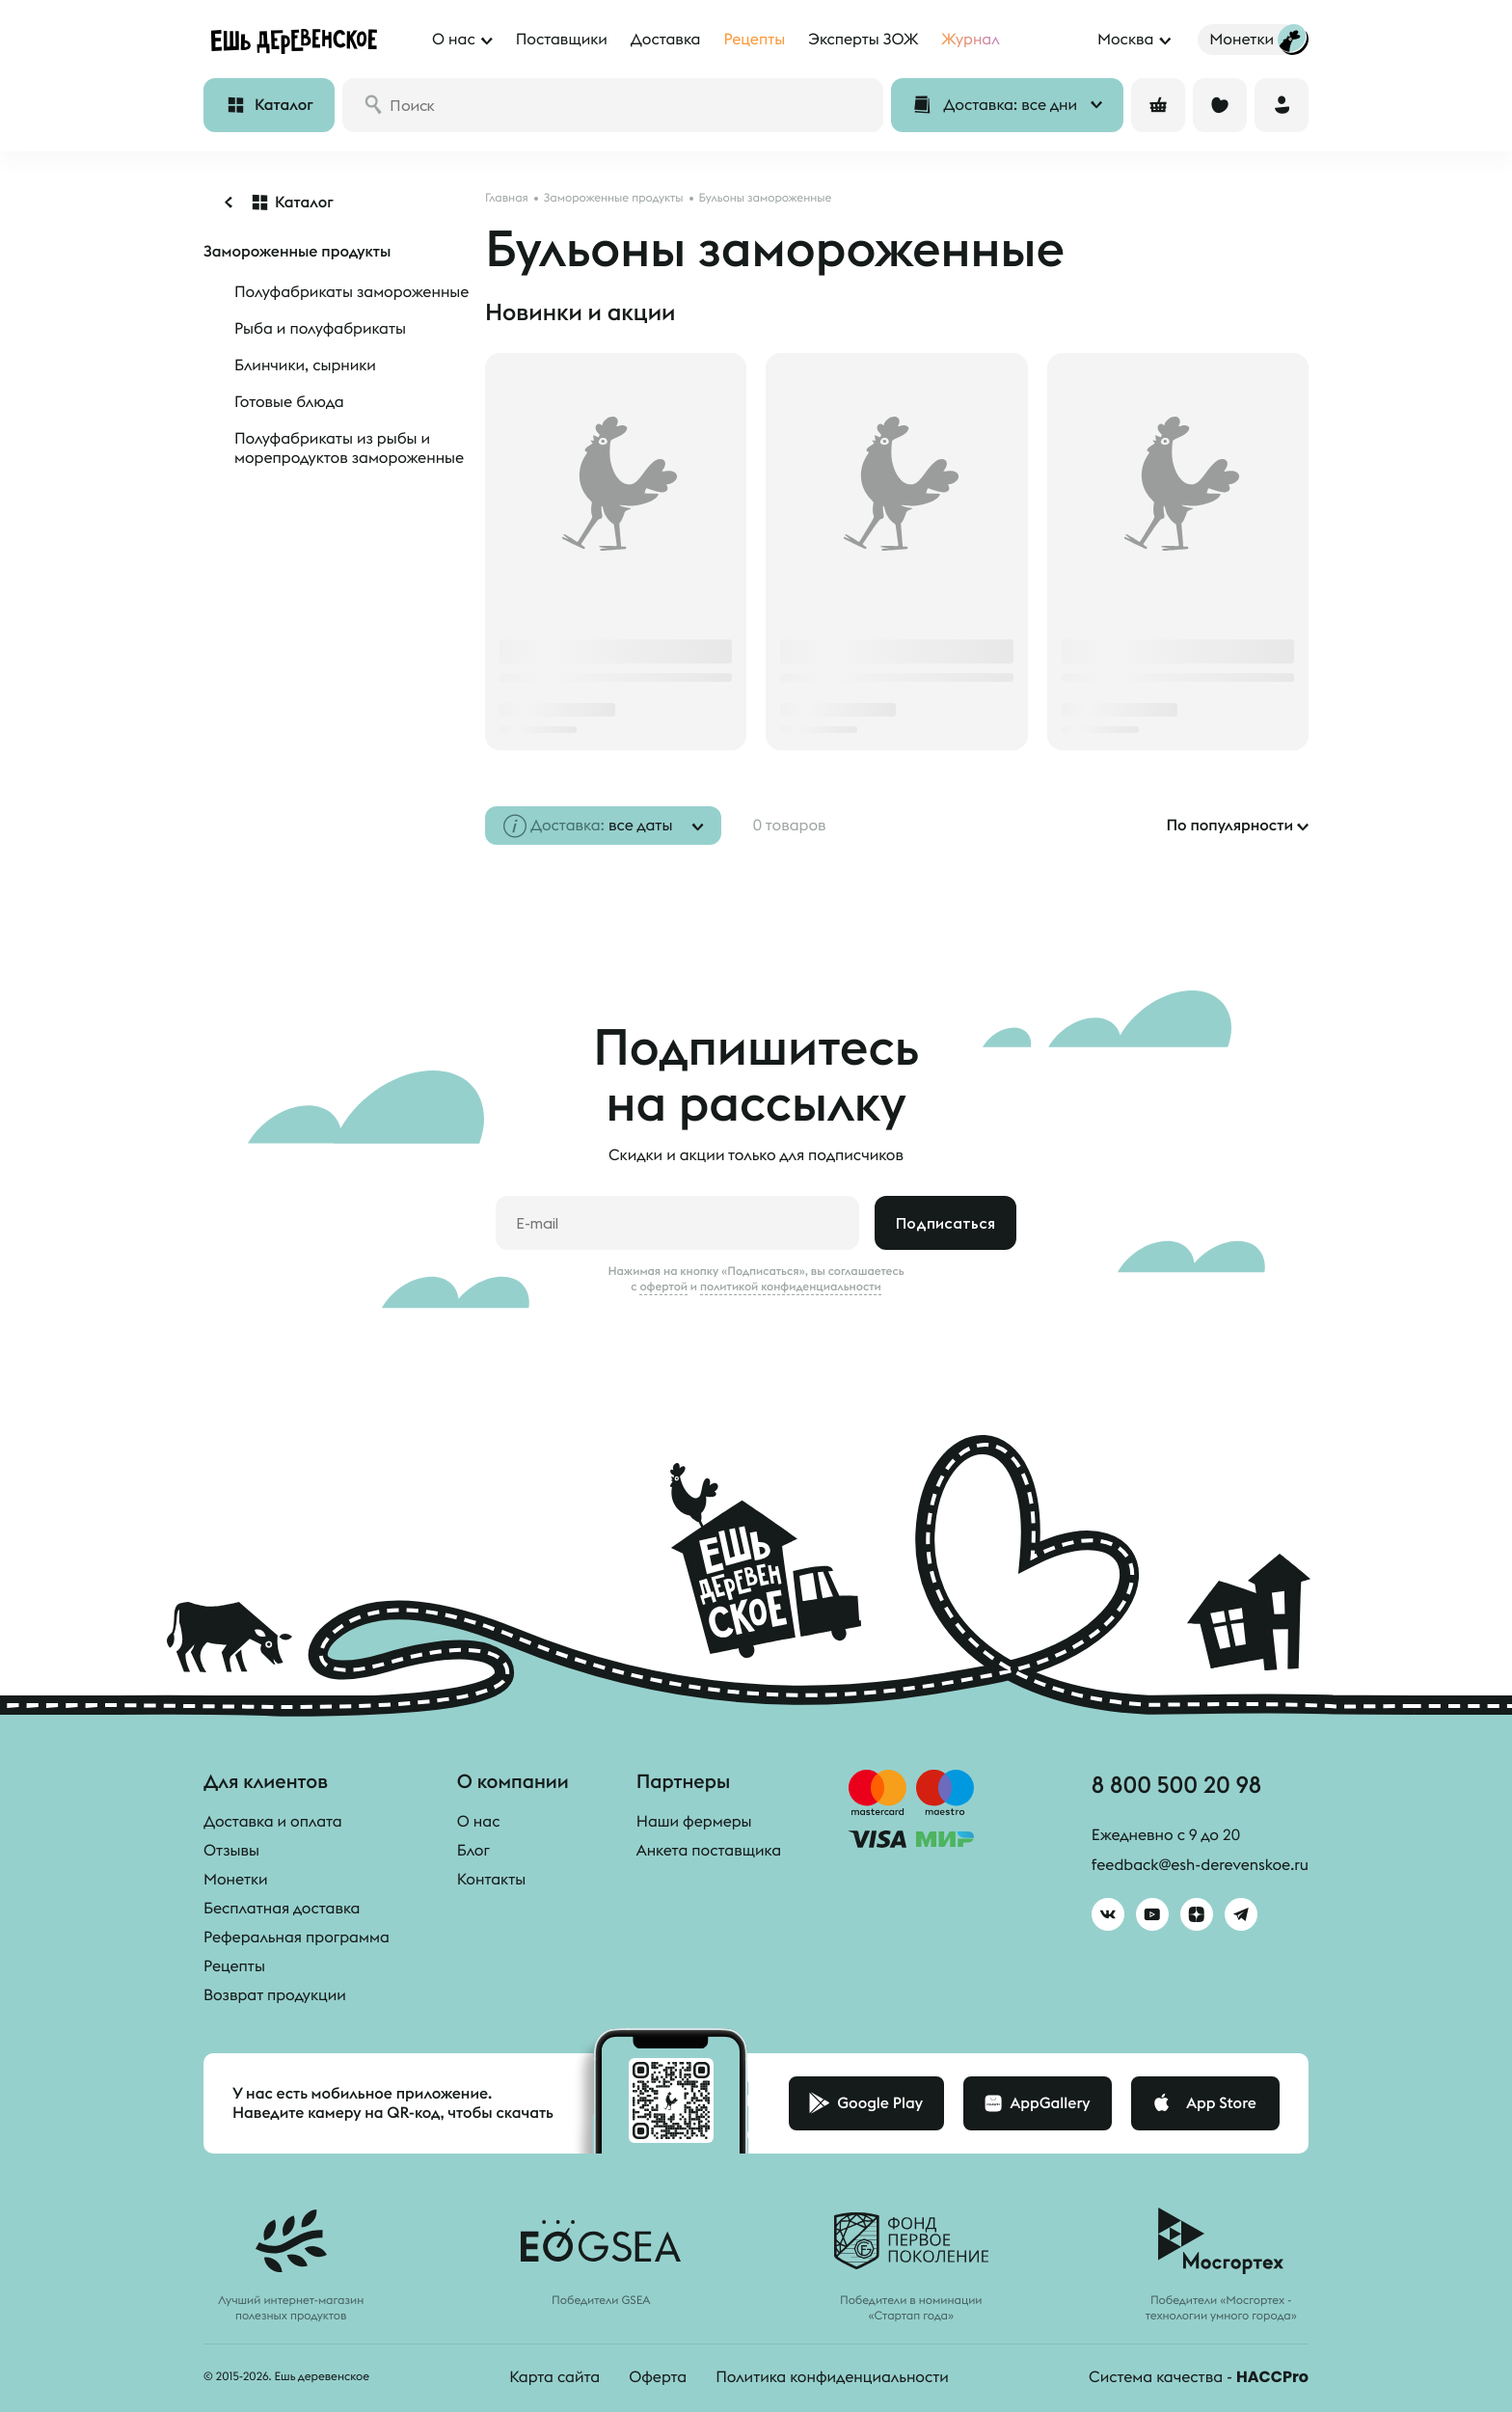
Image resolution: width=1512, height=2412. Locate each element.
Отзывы (231, 1850)
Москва (1125, 39)
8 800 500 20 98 (1176, 1784)
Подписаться (945, 1223)
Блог (473, 1850)
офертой (663, 1286)
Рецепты (234, 1966)
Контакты (491, 1879)
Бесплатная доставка (281, 1908)
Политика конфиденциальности (832, 2377)
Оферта (658, 2377)
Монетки (235, 1879)
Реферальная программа (296, 1937)
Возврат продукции (274, 1995)
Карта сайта (554, 2377)
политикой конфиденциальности (790, 1286)
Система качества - (1199, 2377)
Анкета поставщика (708, 1850)
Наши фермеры (694, 1821)
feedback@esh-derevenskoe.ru (1200, 1865)
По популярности (1229, 825)
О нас (478, 1821)
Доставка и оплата (272, 1821)
